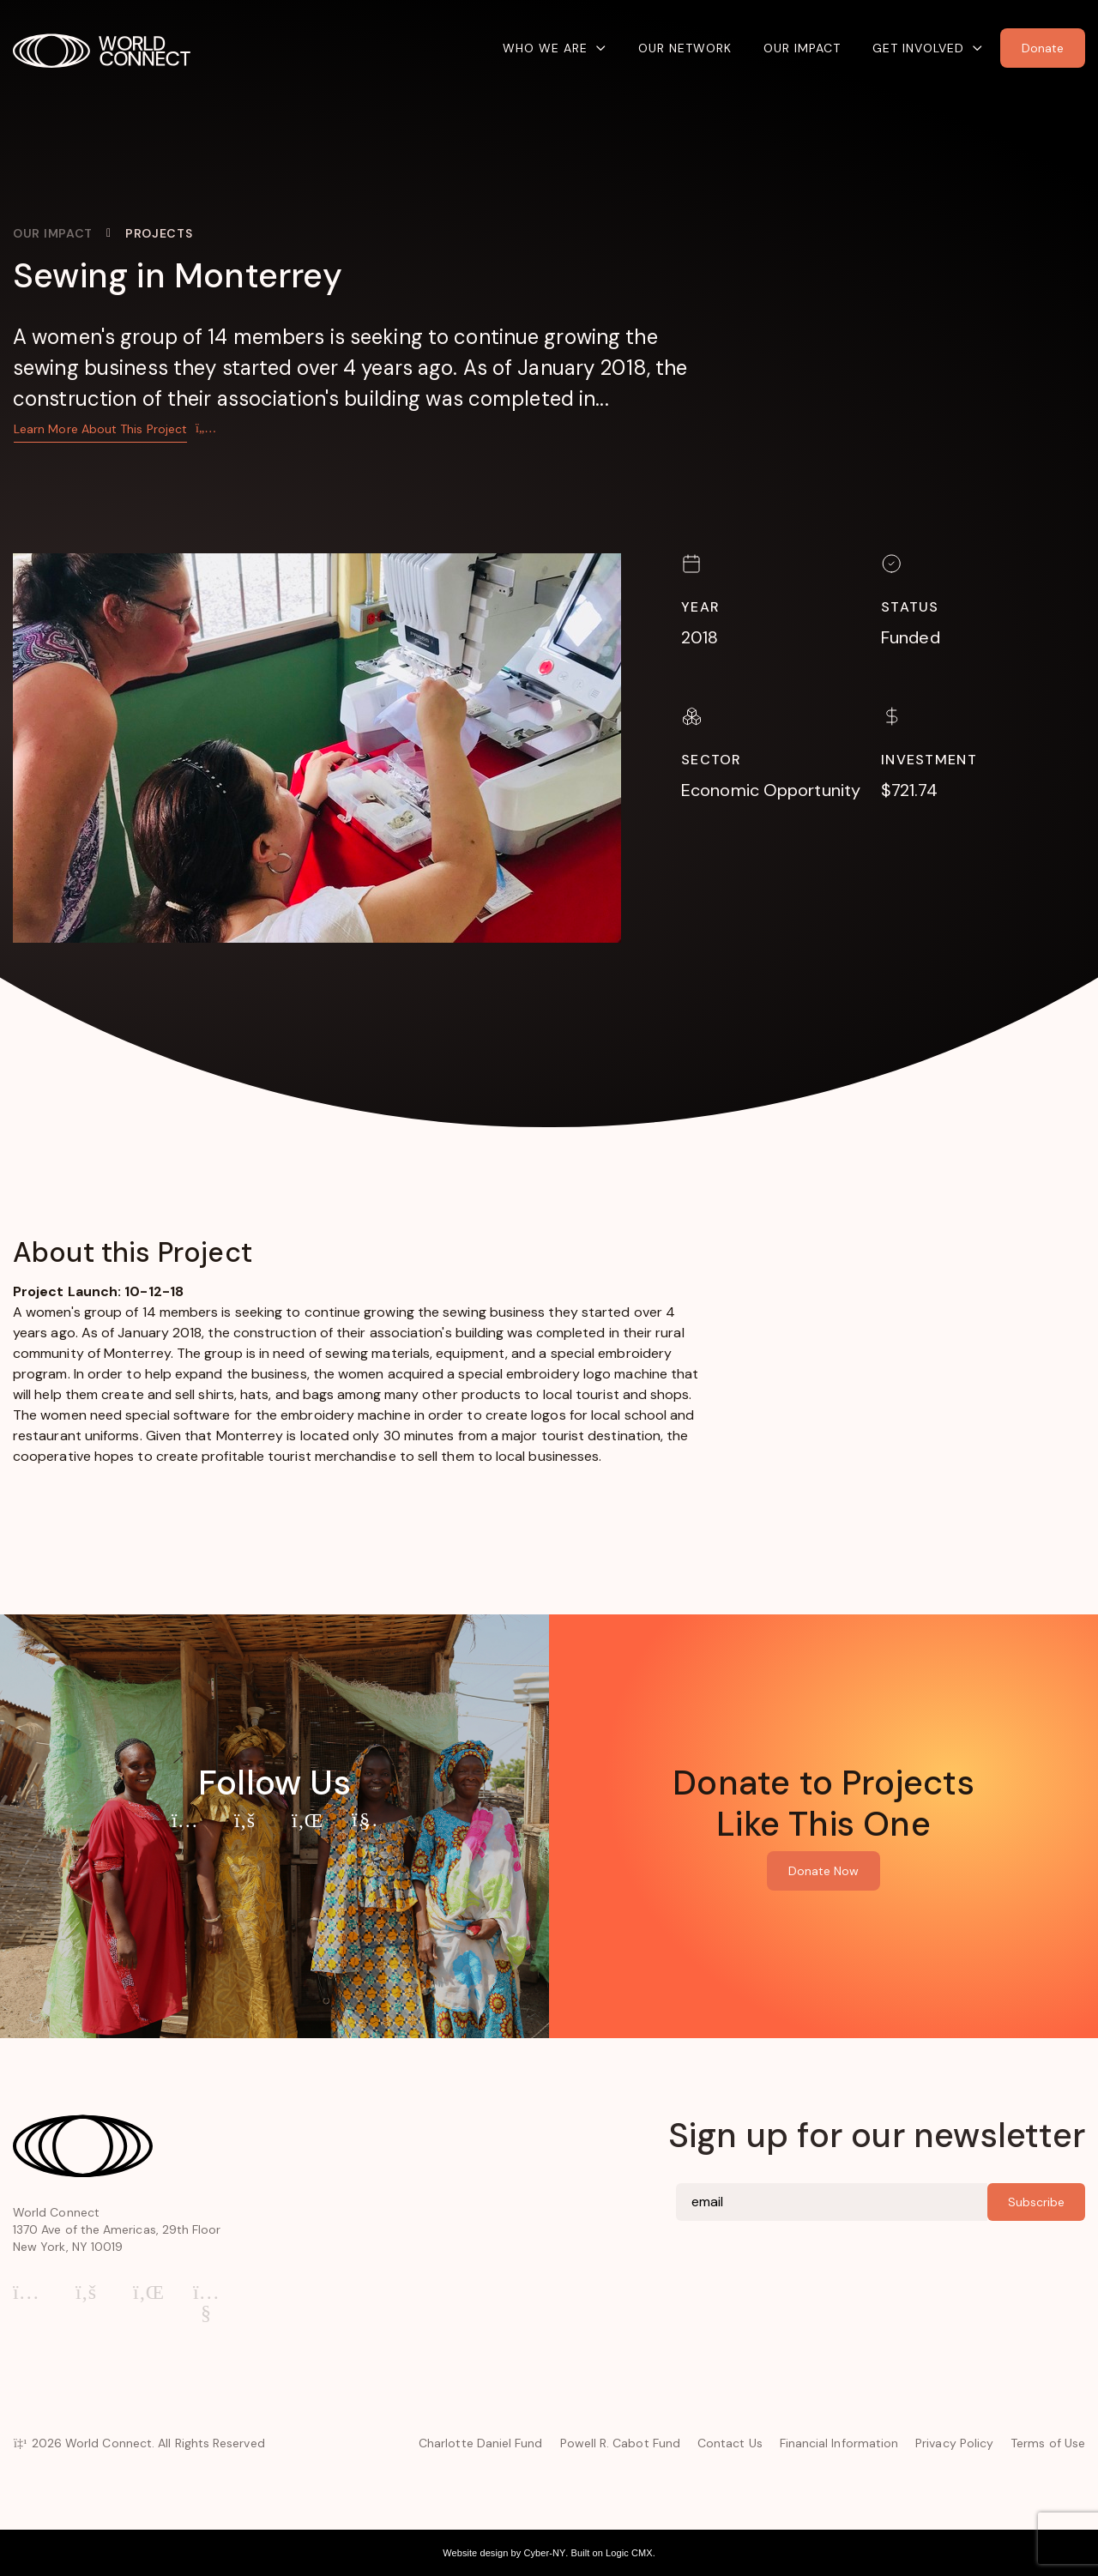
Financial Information (839, 2443)
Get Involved (918, 48)
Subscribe (1036, 2202)
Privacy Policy (954, 2443)
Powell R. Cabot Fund (620, 2443)
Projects (159, 233)
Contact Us (730, 2443)
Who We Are (545, 48)
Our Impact (802, 48)
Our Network (685, 48)
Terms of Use (1048, 2443)
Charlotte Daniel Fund (480, 2443)
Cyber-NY (544, 2553)
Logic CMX (629, 2553)
